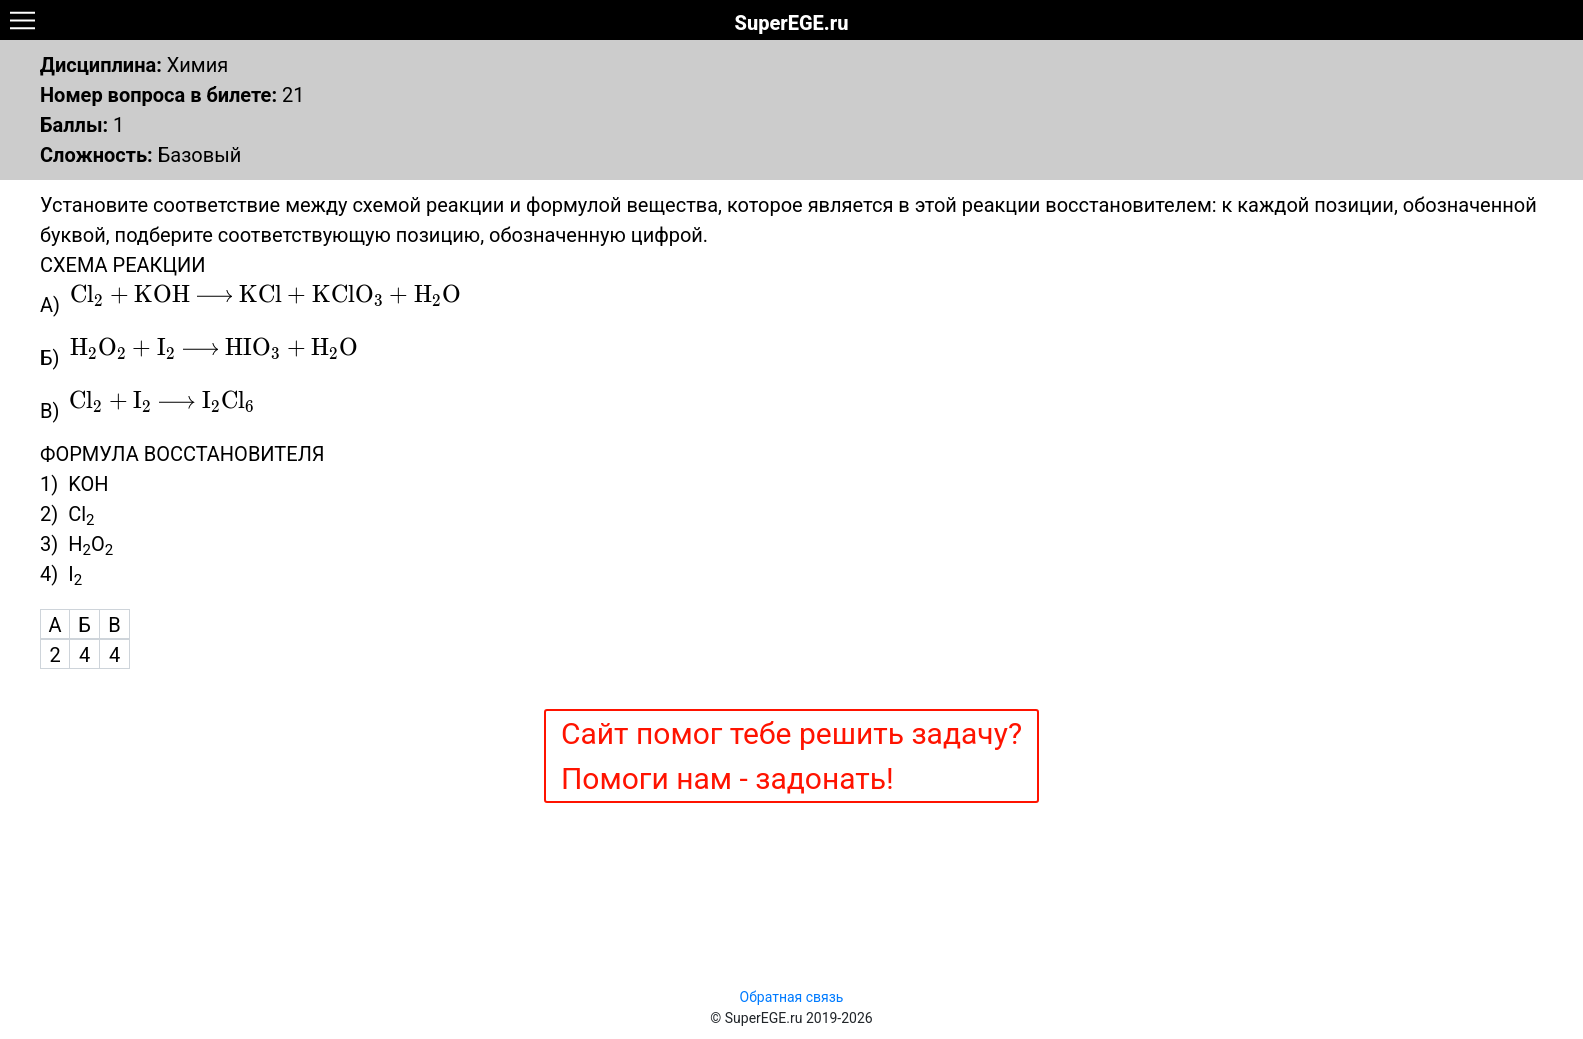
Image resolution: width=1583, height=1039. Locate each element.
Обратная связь (792, 997)
